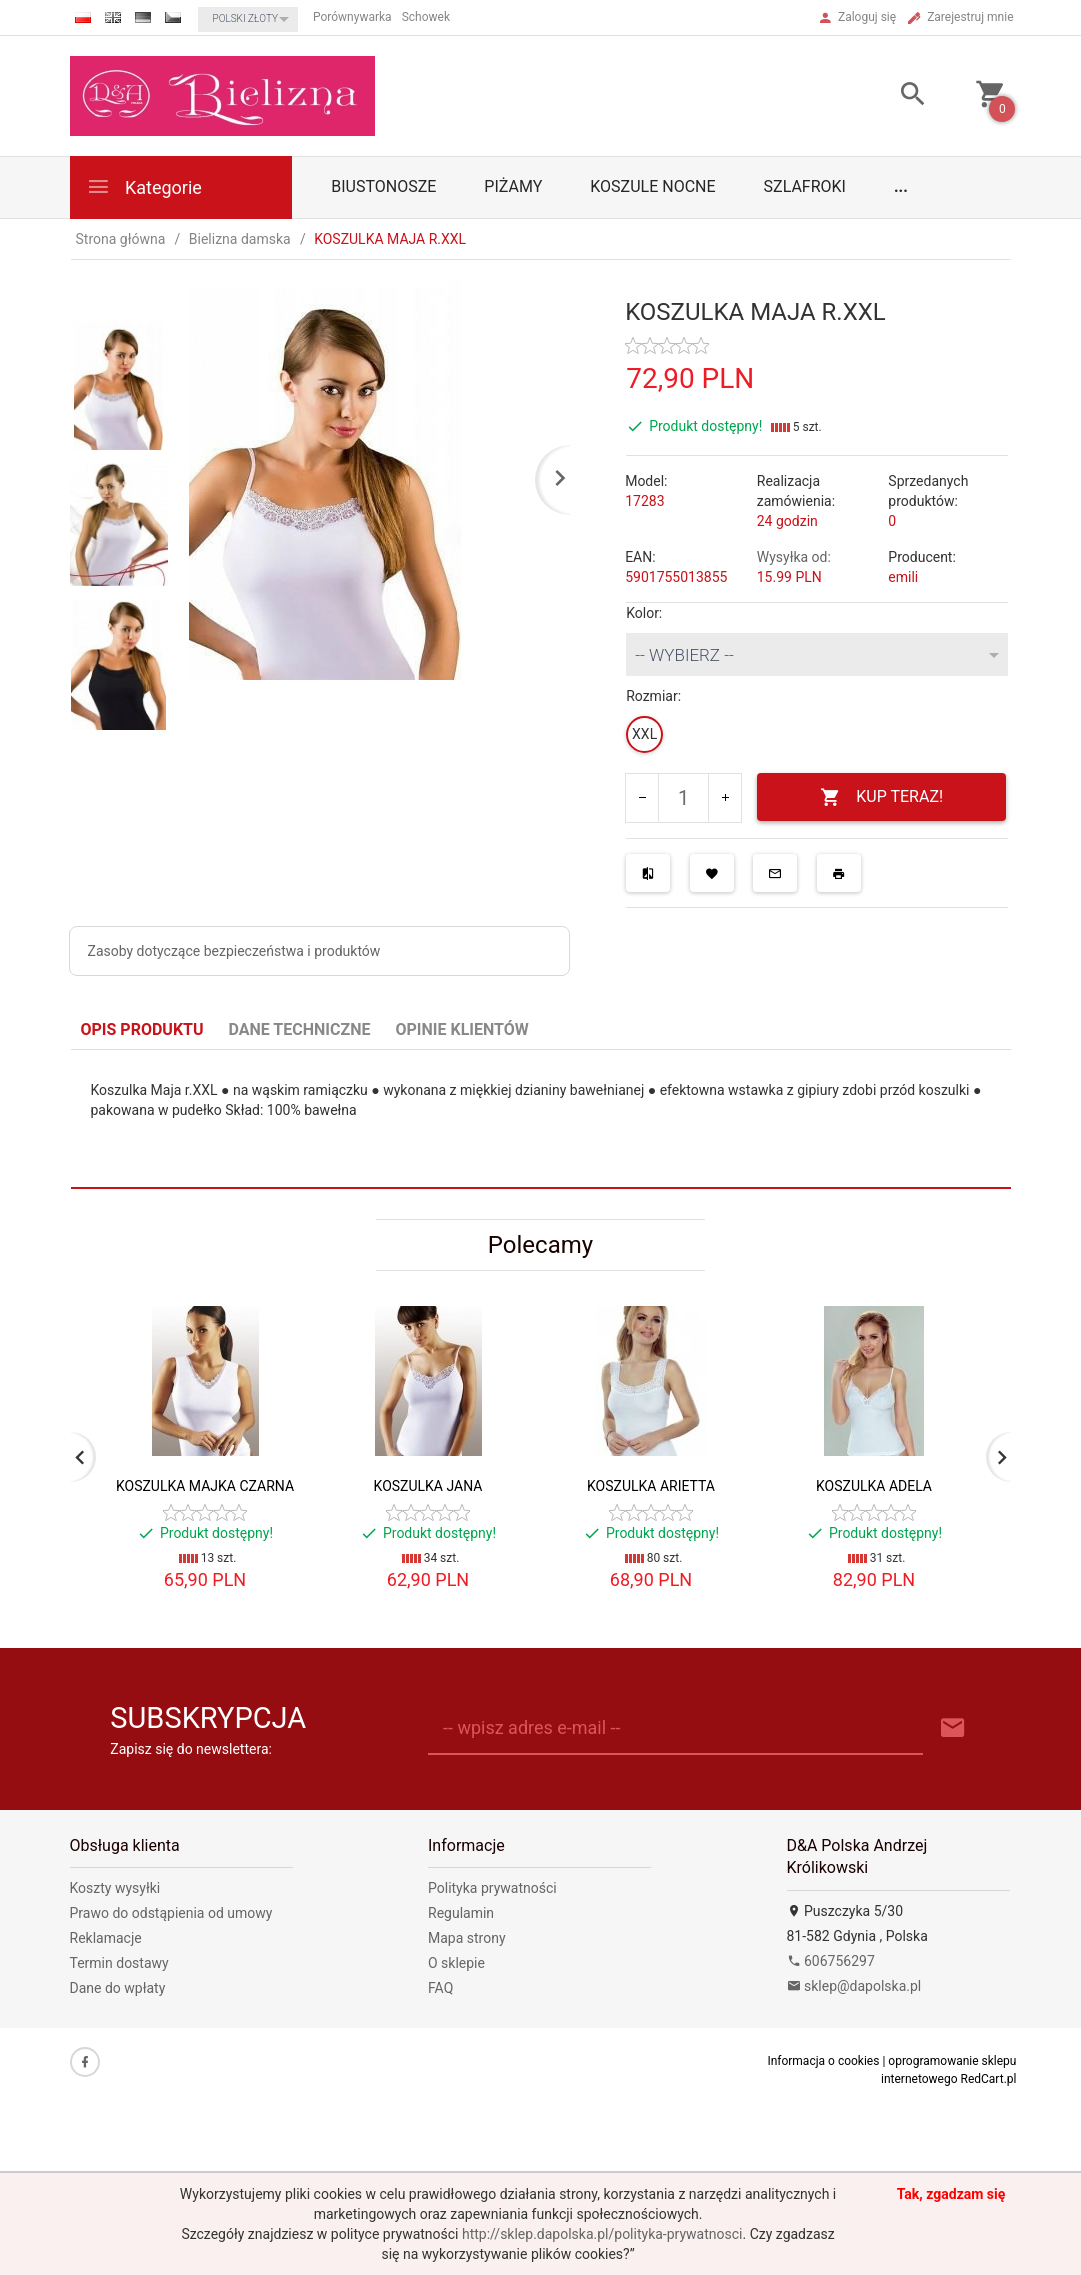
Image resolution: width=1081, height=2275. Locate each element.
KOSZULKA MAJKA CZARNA (205, 1486)
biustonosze (383, 186)
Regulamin (461, 1913)
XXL (644, 734)
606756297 (831, 1961)
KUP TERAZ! (881, 797)
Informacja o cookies (823, 2061)
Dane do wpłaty (118, 1988)
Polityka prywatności (492, 1888)
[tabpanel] (541, 1119)
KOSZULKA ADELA (874, 1486)
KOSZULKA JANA (428, 1486)
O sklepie (456, 1963)
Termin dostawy (119, 1963)
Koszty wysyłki (115, 1888)
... (901, 186)
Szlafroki (805, 186)
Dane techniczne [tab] (300, 1029)
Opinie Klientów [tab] (461, 1029)
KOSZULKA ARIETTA (651, 1486)
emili (903, 577)
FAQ (440, 1988)
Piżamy (513, 186)
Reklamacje (106, 1938)
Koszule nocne (652, 186)
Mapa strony (467, 1938)
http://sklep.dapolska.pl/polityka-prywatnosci (602, 2234)
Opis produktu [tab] (142, 1029)
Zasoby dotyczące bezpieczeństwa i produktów (234, 951)
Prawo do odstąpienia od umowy (171, 1913)
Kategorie (144, 186)
